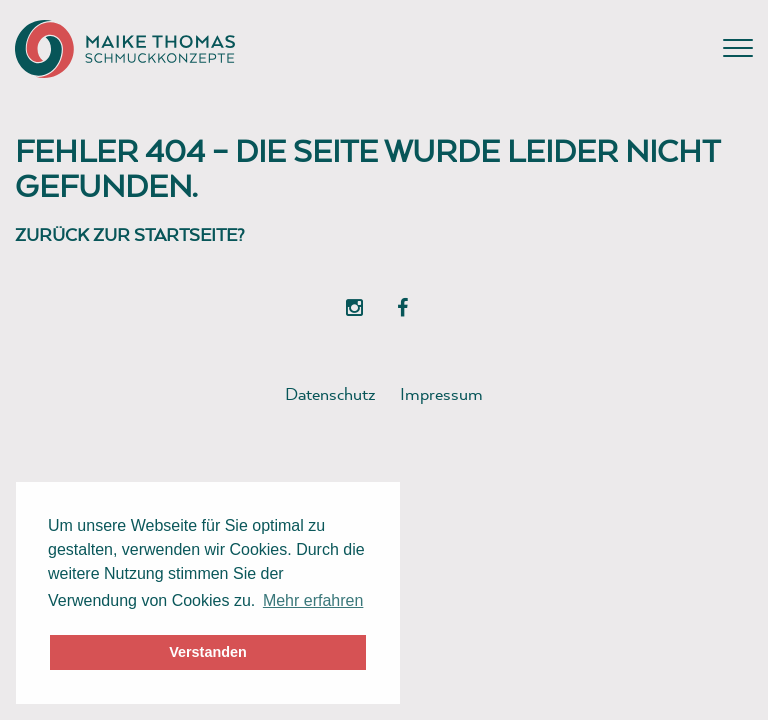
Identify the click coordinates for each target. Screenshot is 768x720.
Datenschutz (330, 393)
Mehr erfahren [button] (313, 600)
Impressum (441, 393)
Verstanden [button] (208, 652)
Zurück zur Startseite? (130, 234)
